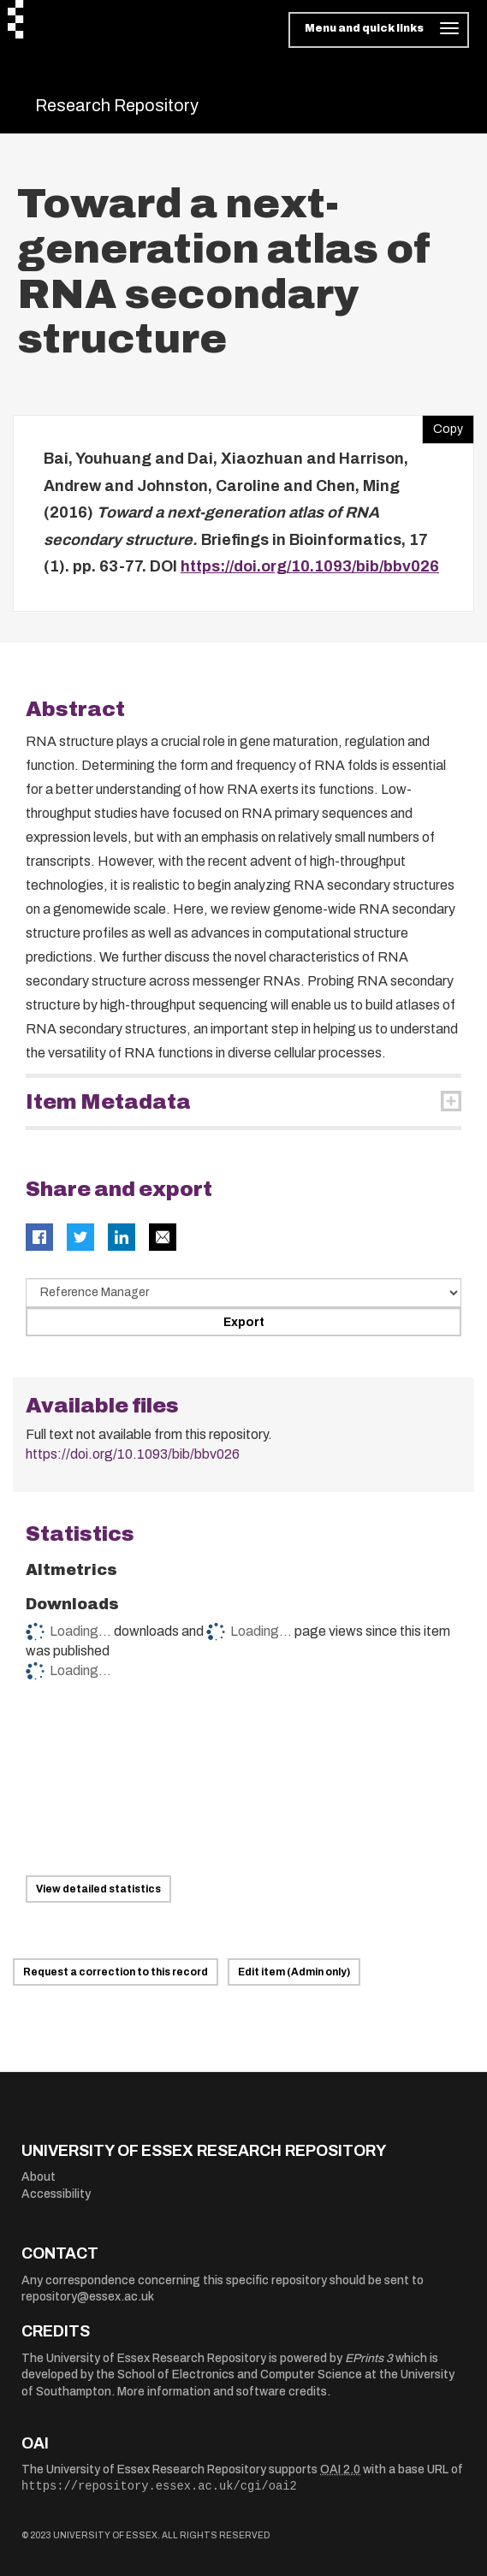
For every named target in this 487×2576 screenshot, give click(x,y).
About (38, 2176)
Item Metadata (108, 1102)
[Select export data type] (243, 1292)
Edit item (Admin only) (294, 1972)
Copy (442, 425)
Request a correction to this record (115, 1972)
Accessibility (56, 2194)
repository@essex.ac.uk (87, 2296)
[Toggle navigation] (378, 30)
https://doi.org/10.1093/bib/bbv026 (310, 566)
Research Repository (117, 105)
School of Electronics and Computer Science (239, 2374)
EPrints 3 (369, 2358)
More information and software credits (222, 2391)
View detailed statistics (98, 1889)
